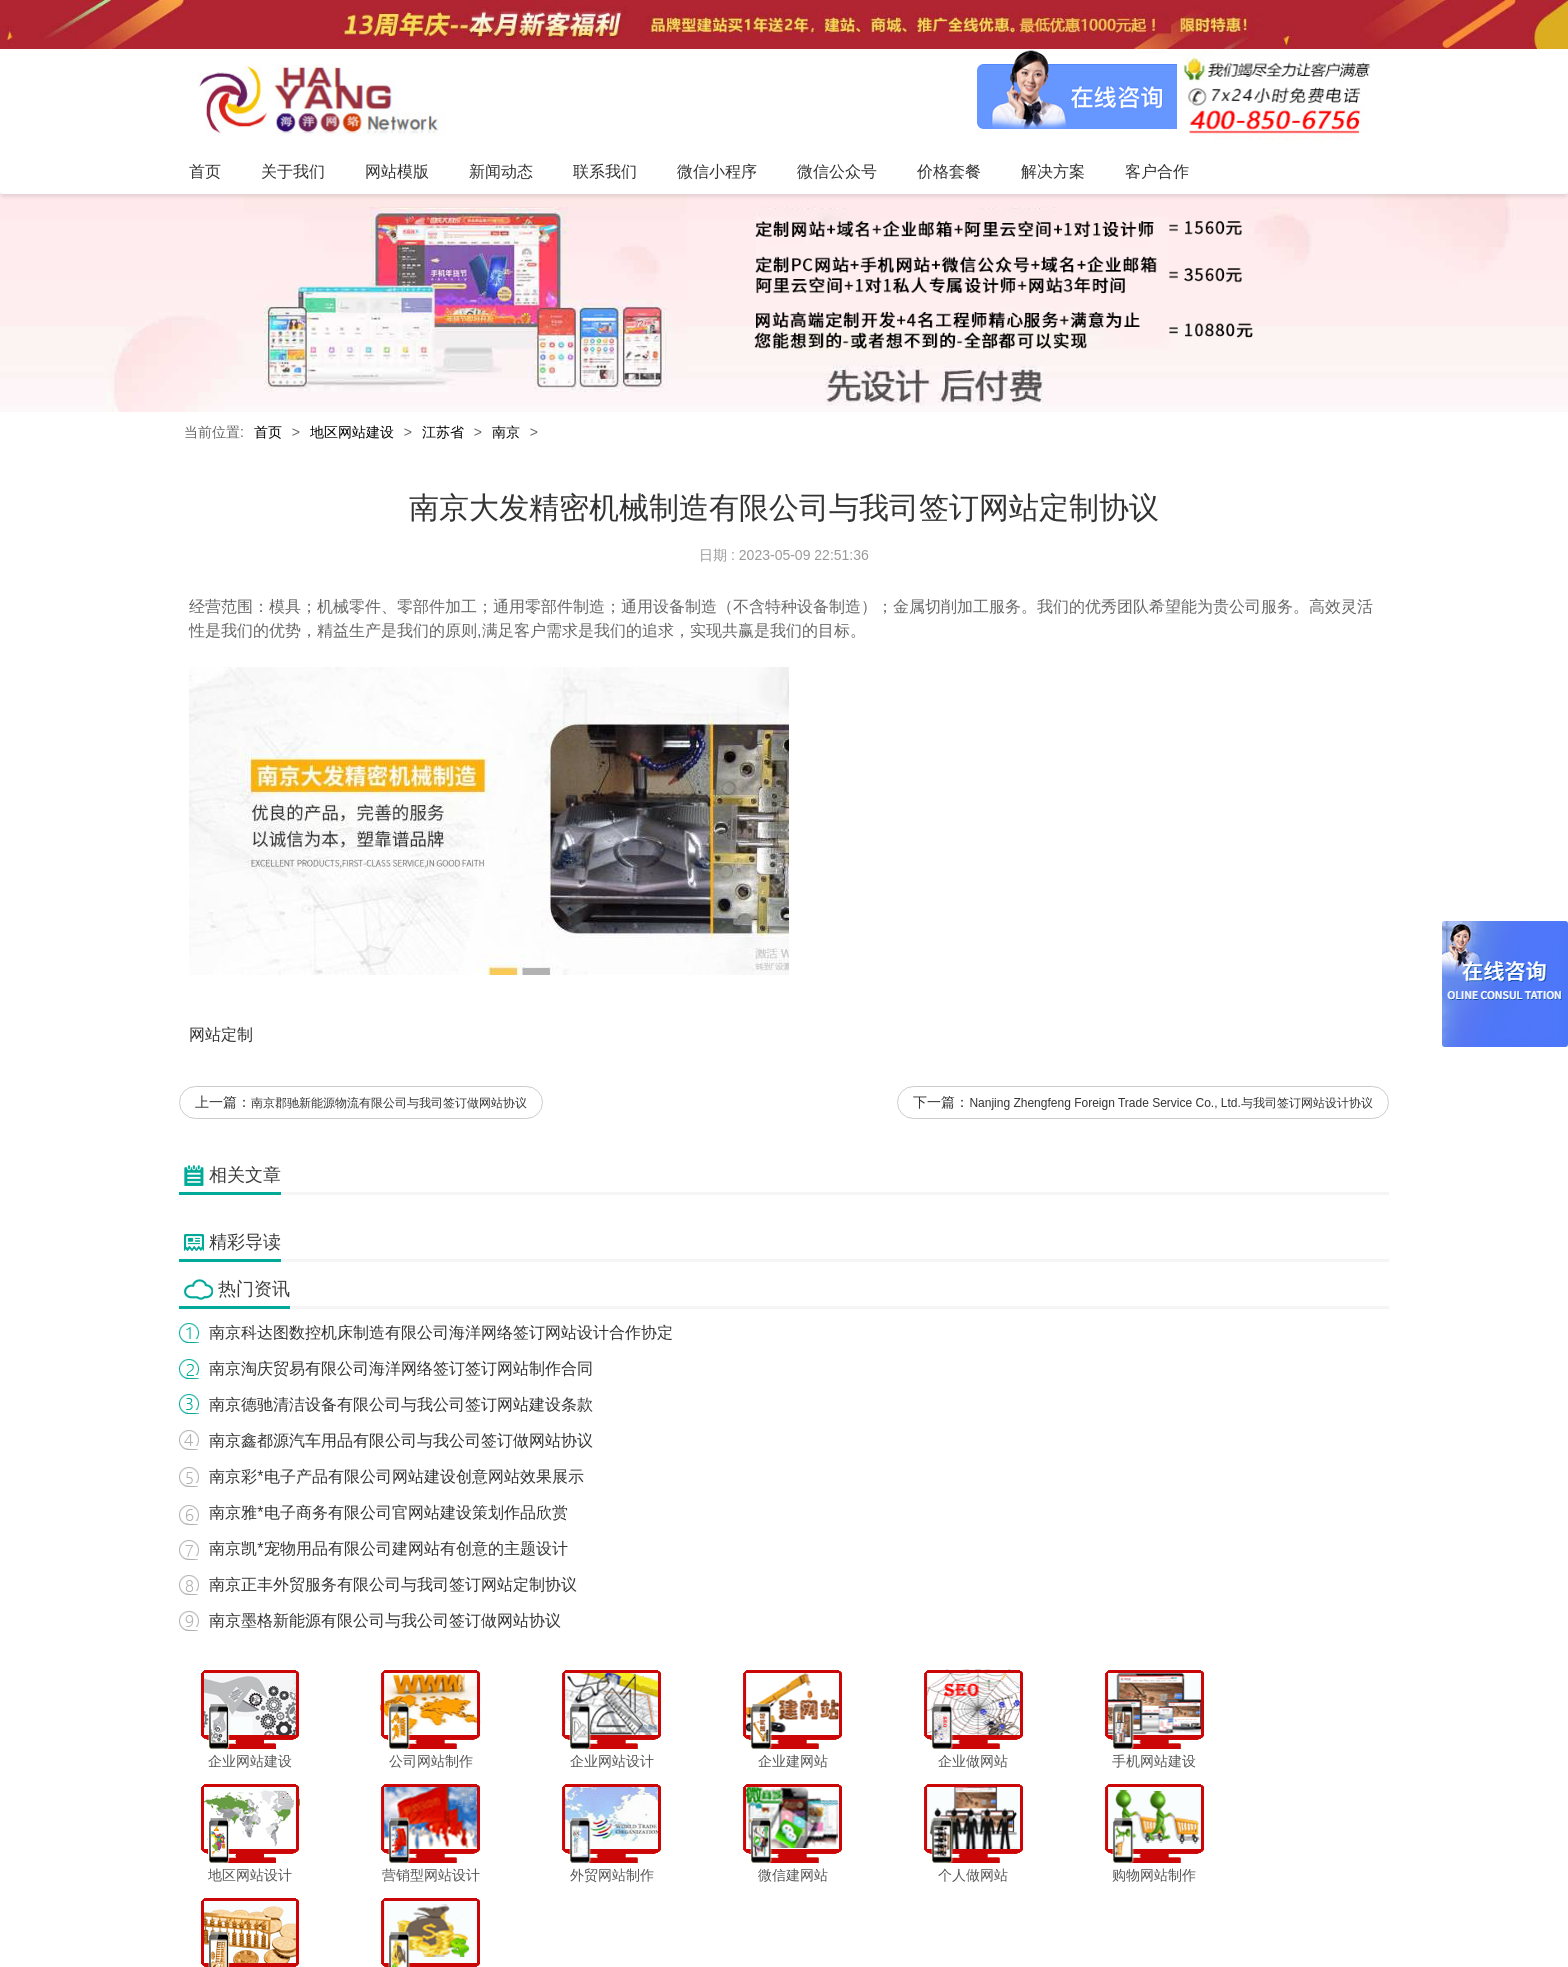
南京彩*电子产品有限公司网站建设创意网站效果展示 (396, 1477)
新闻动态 (621, 1911)
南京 (506, 433)
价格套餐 (916, 1911)
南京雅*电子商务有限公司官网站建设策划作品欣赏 (388, 1513)
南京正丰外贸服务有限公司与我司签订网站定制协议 (393, 1585)
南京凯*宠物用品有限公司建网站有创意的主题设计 (388, 1549)
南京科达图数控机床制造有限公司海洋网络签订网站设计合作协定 (441, 1333)
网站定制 (221, 1035)
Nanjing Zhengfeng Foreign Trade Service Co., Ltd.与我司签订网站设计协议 (1172, 1105)
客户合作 (1052, 1911)
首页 (268, 433)
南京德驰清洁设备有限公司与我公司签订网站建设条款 (401, 1405)
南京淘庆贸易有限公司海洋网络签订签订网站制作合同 (401, 1369)
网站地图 (1120, 1911)
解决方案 (984, 1911)
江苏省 (443, 433)
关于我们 (486, 1911)
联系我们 (689, 1911)
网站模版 (553, 1911)
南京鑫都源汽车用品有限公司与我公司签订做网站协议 (401, 1441)
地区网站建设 (352, 433)
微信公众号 (843, 1911)
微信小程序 (763, 1911)
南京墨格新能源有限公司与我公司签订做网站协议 (385, 1621)
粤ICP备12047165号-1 (954, 1946)
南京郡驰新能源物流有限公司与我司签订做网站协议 (389, 1105)
